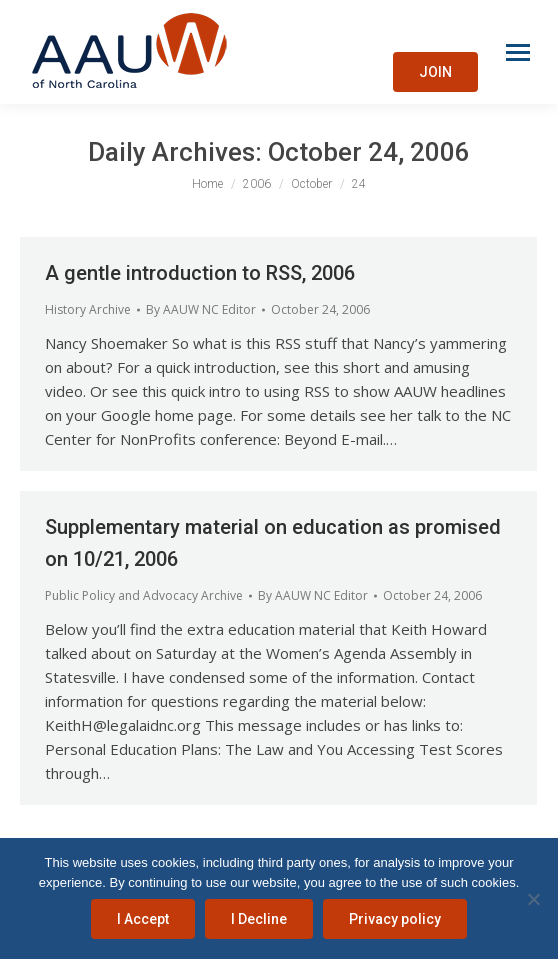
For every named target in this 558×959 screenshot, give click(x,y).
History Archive (88, 309)
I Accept (143, 919)
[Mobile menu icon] (518, 52)
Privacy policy (395, 919)
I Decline (259, 919)
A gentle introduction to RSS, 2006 (200, 273)
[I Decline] (533, 899)
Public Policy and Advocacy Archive (144, 595)
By (201, 309)
